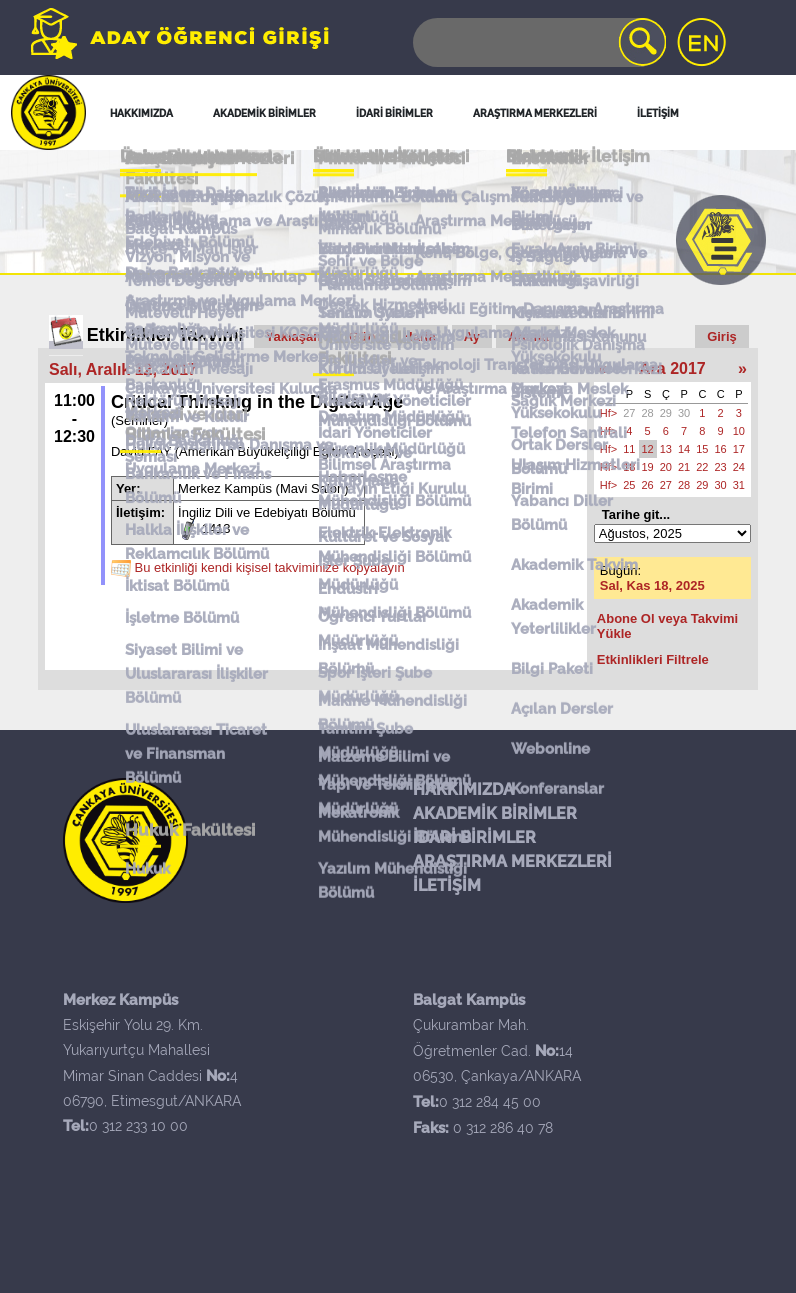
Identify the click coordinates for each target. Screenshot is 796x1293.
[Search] (538, 42)
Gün (362, 336)
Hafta (419, 336)
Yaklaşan (294, 336)
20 (666, 467)
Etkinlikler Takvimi (165, 335)
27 (629, 413)
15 (702, 449)
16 (721, 449)
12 (648, 449)
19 (648, 467)
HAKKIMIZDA (463, 789)
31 (739, 485)
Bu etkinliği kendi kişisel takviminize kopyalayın (270, 568)
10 (739, 431)
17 (739, 449)
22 (702, 467)
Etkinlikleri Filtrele (653, 659)
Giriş (722, 336)
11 (629, 449)
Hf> (608, 413)
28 (648, 413)
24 (739, 467)
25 (629, 485)
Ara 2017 (672, 368)
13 (666, 449)
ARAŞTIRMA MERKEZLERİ (512, 861)
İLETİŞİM (447, 885)
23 (721, 467)
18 (629, 467)
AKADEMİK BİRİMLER (495, 813)
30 (684, 413)
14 (684, 449)
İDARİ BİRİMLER (474, 837)
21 (684, 467)
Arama (528, 336)
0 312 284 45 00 (490, 1102)
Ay (472, 336)
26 (648, 485)
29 (666, 413)
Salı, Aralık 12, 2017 (123, 369)
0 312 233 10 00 (138, 1126)
